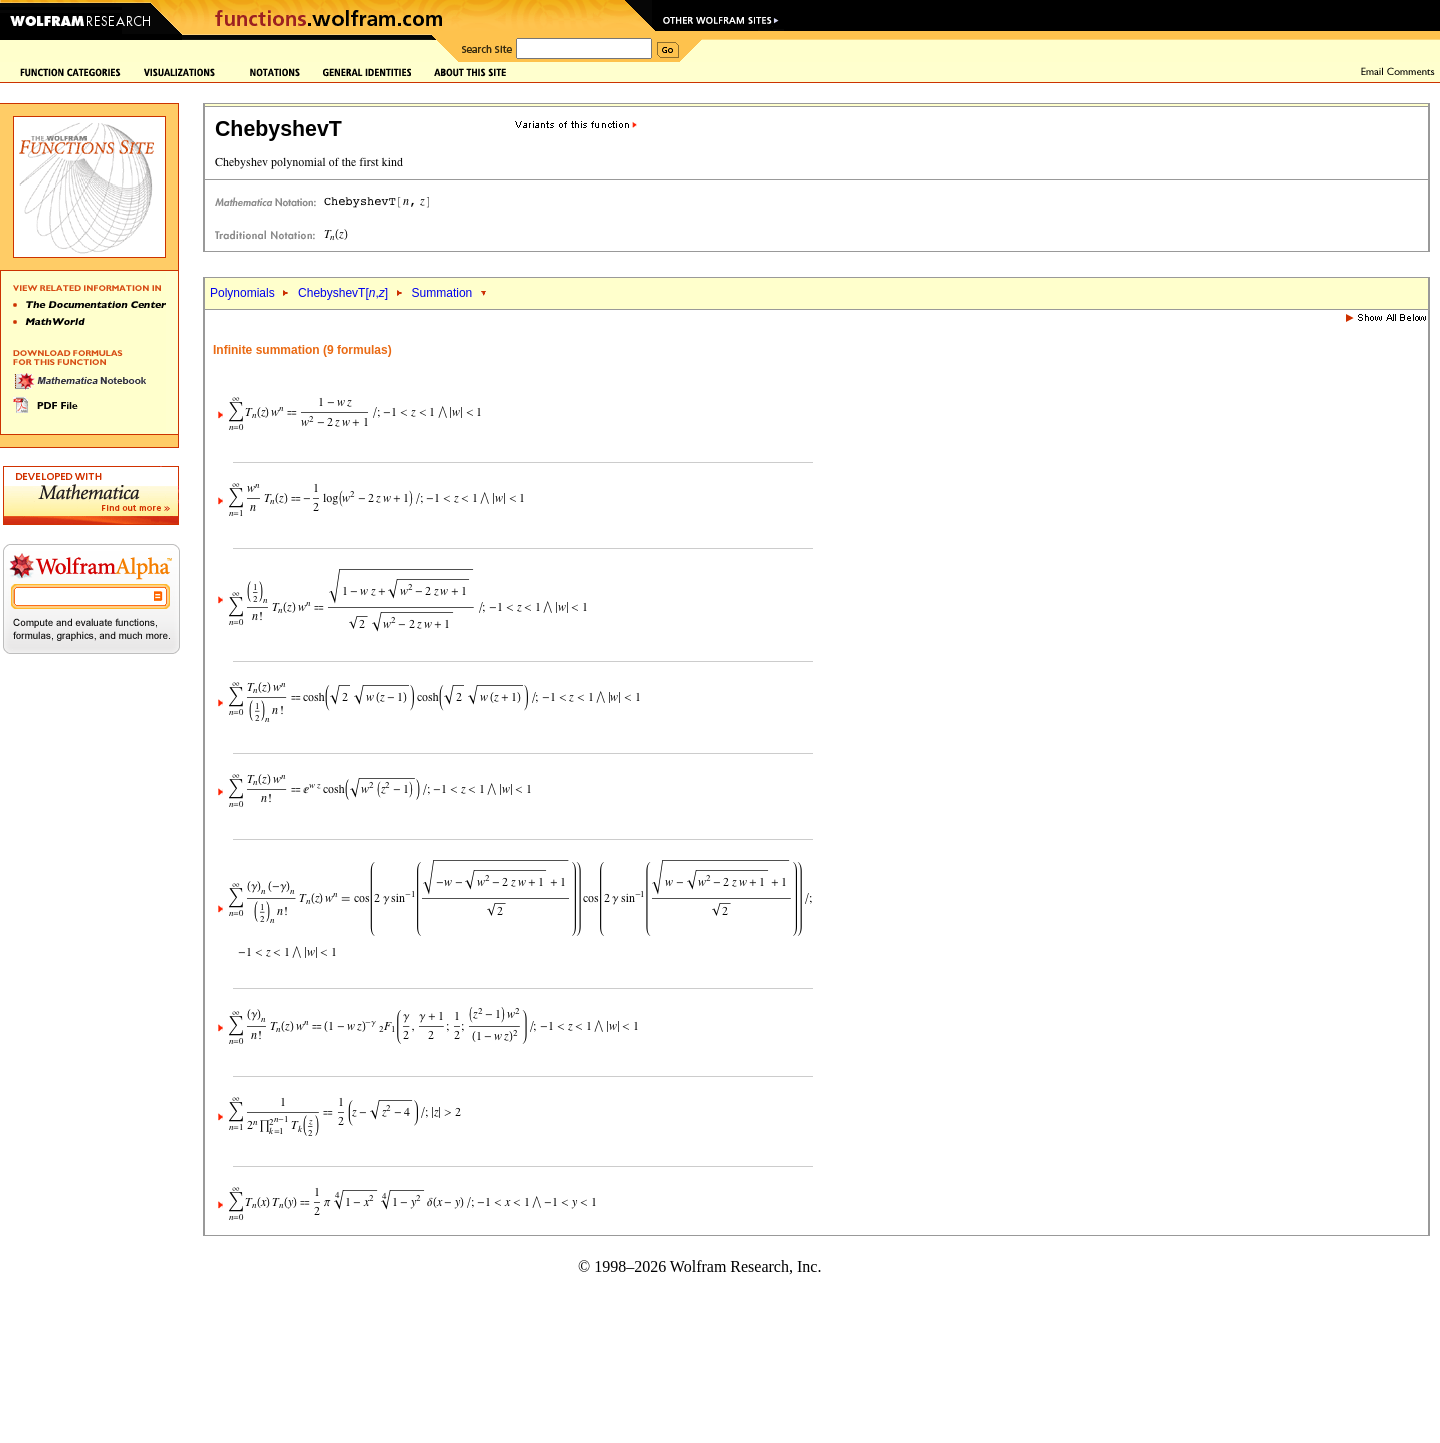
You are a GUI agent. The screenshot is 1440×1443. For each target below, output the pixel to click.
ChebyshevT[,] (343, 293)
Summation (442, 293)
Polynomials (242, 293)
